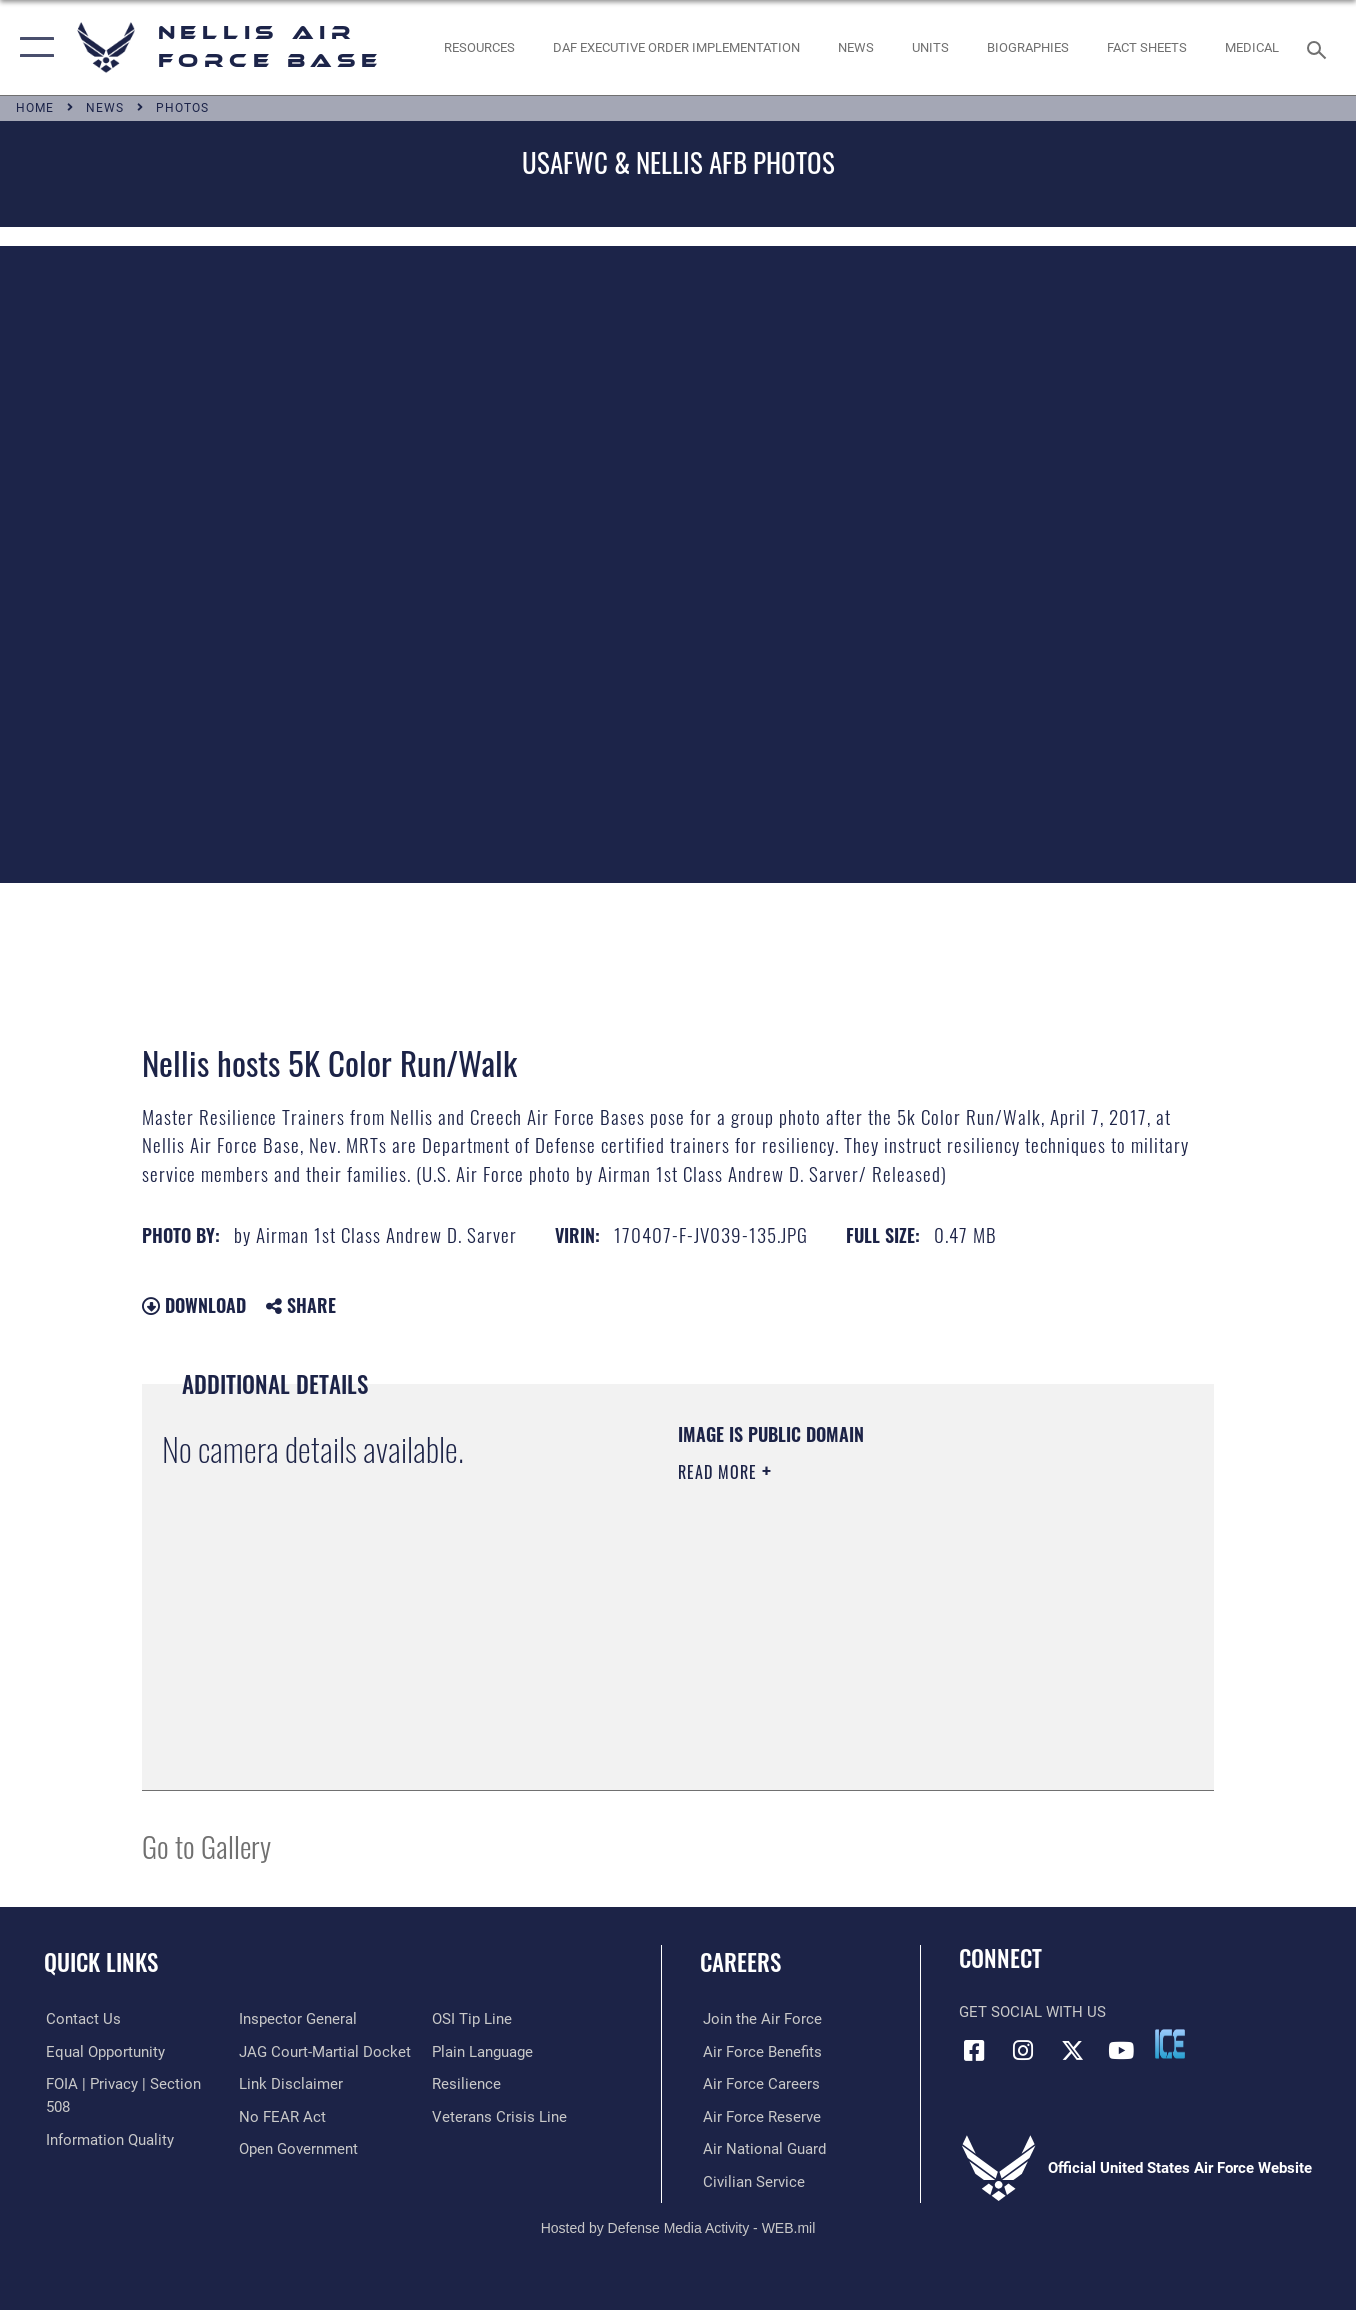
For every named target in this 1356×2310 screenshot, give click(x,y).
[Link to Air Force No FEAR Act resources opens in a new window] (281, 2116)
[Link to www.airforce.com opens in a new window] (759, 2019)
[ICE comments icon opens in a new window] (1170, 2044)
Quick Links (101, 1962)
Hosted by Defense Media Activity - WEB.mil (678, 2227)
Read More (720, 1472)
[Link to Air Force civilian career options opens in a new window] (751, 2181)
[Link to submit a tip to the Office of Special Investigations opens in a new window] (473, 2019)
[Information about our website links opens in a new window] (290, 2084)
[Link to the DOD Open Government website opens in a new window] (297, 2149)
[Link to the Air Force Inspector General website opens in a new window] (297, 2019)
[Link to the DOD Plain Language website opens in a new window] (483, 2052)
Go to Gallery (206, 1845)
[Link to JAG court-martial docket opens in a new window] (324, 2052)
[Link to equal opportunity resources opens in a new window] (103, 2052)
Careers (740, 1962)
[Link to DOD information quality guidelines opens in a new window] (108, 2139)
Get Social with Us (1032, 2012)
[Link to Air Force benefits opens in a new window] (759, 2052)
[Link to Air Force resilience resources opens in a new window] (467, 2084)
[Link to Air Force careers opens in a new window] (758, 2084)
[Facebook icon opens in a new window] (974, 2050)
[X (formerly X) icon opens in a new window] (1072, 2050)
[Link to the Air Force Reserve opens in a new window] (759, 2116)
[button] (32, 47)
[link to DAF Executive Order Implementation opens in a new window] (677, 47)
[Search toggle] (1320, 48)
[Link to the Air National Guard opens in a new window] (761, 2149)
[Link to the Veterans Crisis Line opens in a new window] (500, 2116)
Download (194, 1305)
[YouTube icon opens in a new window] (1121, 2050)
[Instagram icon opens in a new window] (1023, 2050)
